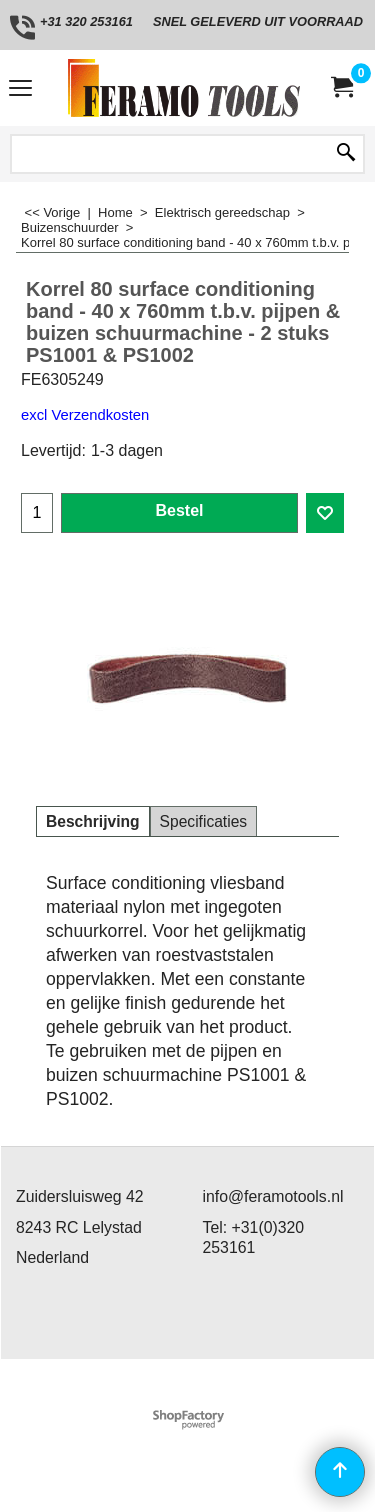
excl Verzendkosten (85, 415)
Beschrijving (93, 821)
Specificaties (204, 821)
